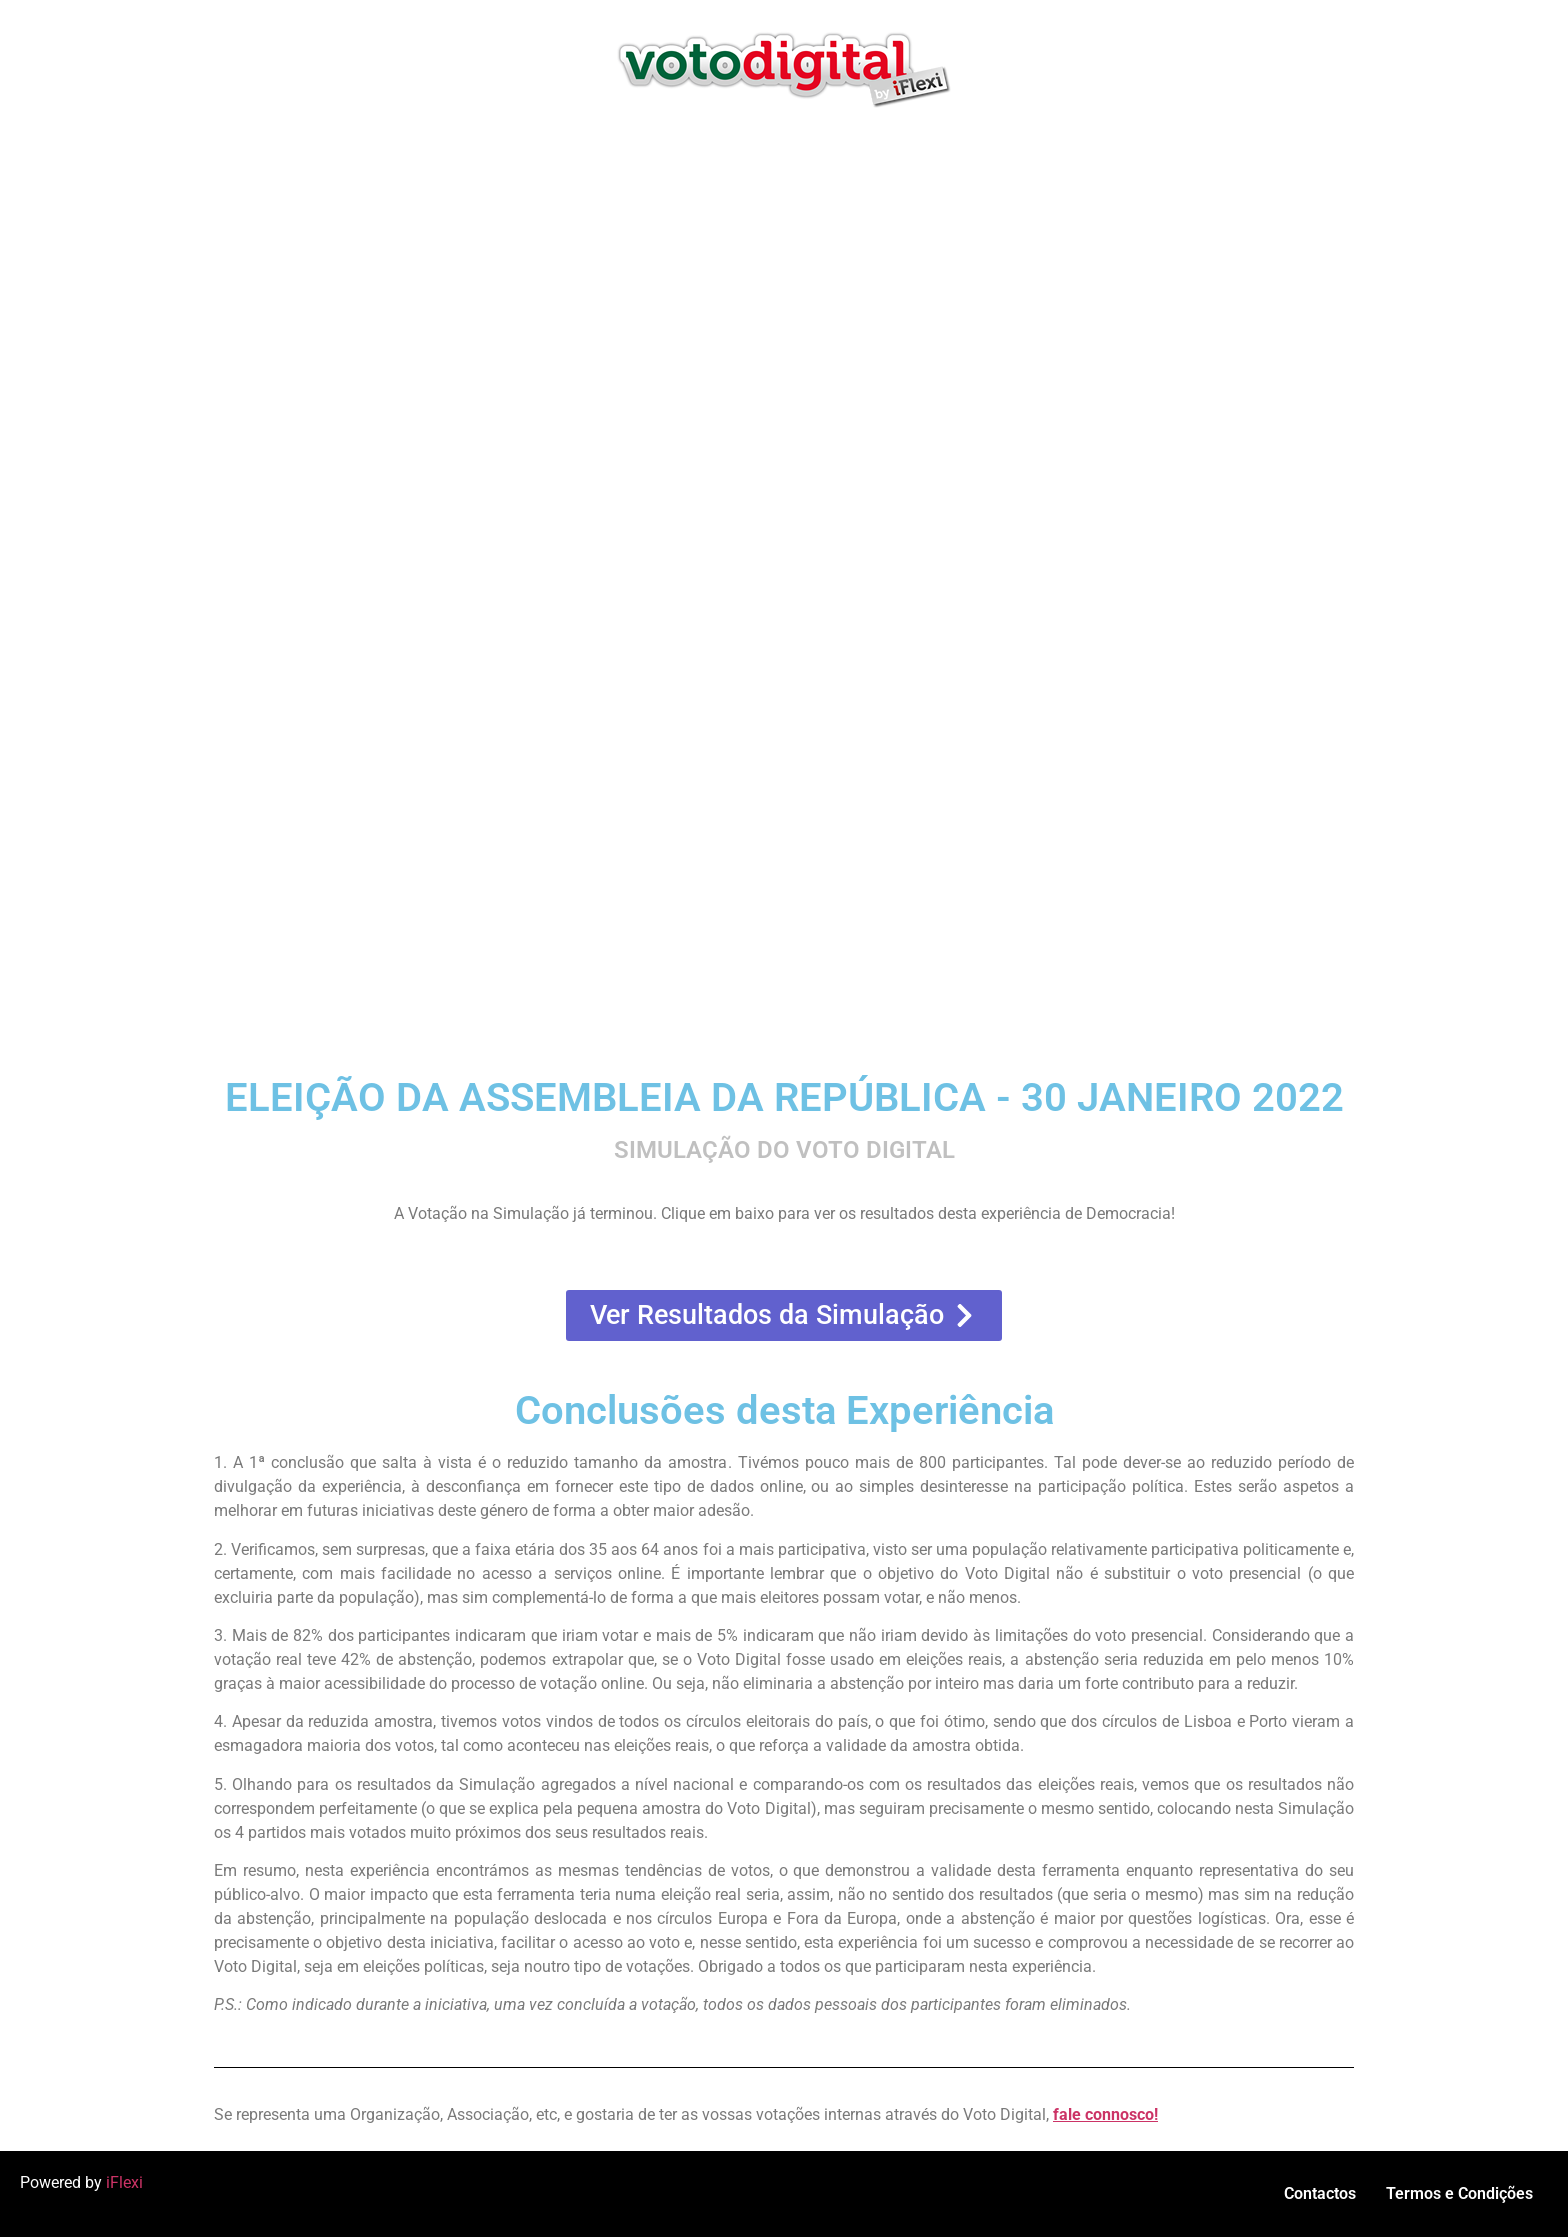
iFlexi (124, 2182)
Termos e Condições (1459, 2193)
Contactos (1320, 2193)
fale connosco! (1105, 2114)
